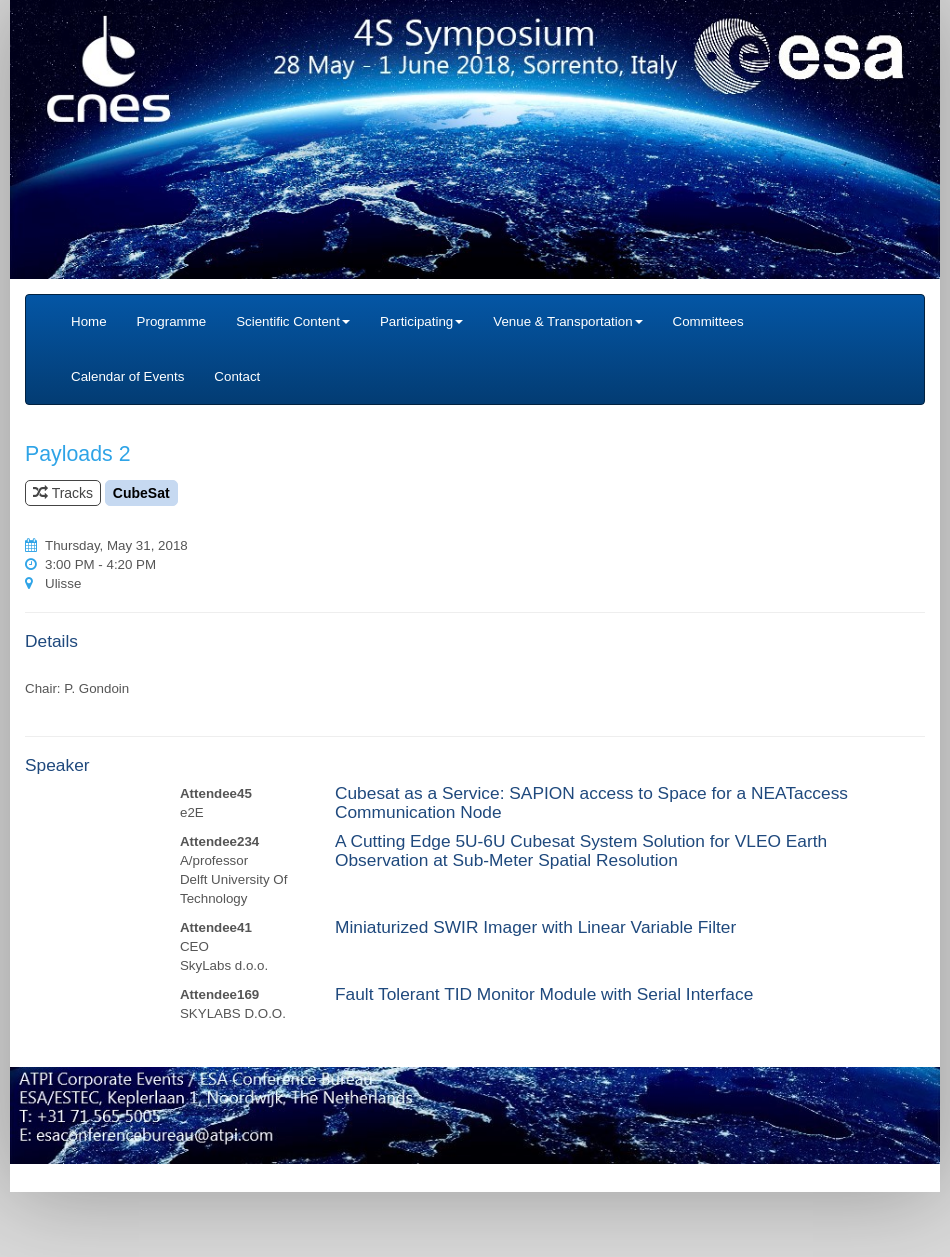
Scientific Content (293, 321)
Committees (708, 321)
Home (89, 321)
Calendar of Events (127, 376)
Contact (237, 376)
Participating (421, 321)
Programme (172, 321)
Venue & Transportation (567, 321)
